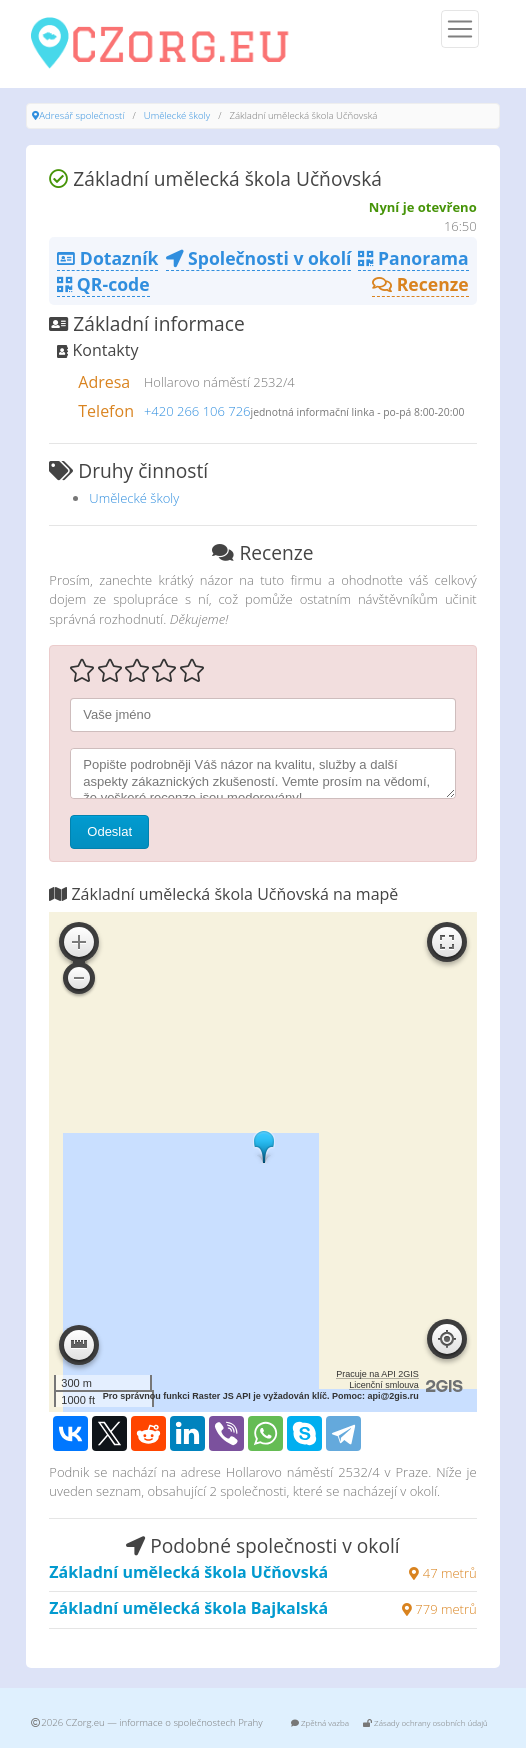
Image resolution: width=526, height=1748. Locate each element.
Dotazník (107, 258)
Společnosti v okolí (259, 258)
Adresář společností (81, 115)
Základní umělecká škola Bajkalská (188, 1608)
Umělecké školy (177, 115)
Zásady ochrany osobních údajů (425, 1722)
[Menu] (460, 29)
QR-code (103, 284)
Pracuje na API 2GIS (377, 1374)
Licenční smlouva (384, 1385)
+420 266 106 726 (197, 411)
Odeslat (109, 831)
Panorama (413, 258)
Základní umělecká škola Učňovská (188, 1572)
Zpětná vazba (320, 1722)
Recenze (420, 284)
